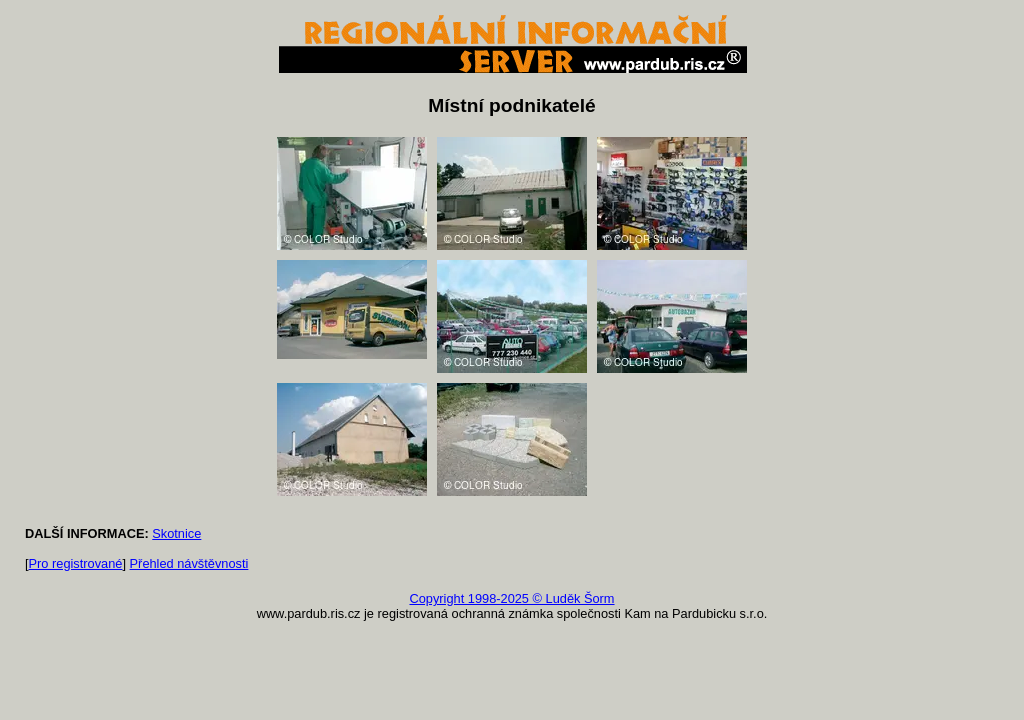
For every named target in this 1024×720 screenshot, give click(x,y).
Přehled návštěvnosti (189, 563)
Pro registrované (76, 563)
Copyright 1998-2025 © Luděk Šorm (511, 598)
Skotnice (176, 533)
